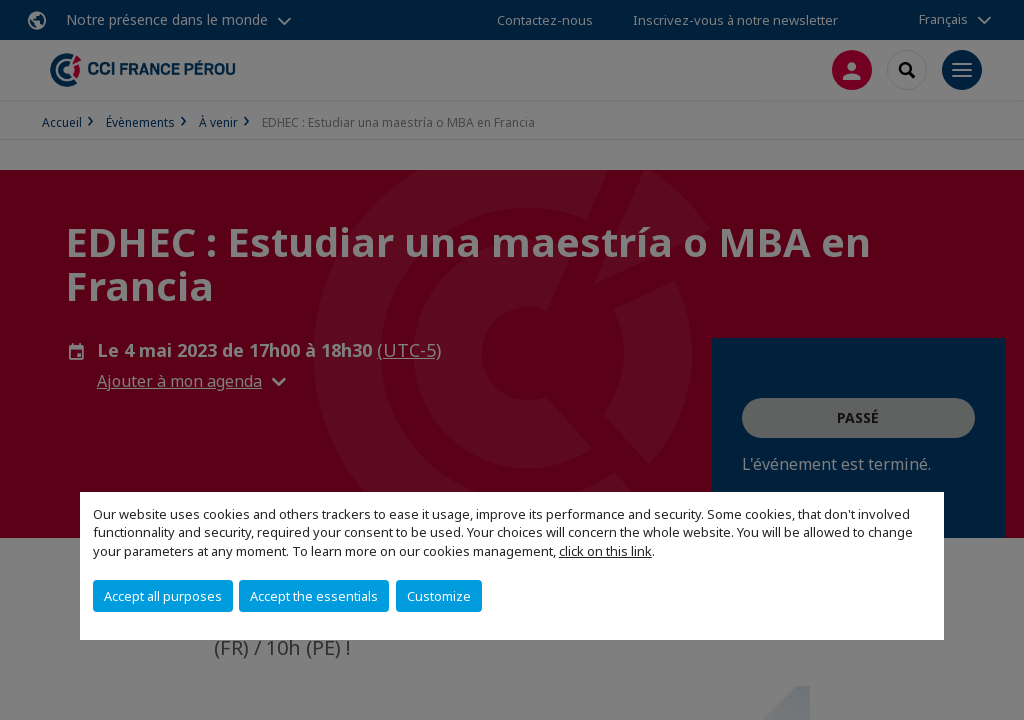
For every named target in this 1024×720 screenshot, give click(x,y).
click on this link (605, 551)
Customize (439, 596)
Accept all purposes (163, 596)
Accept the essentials (314, 596)
